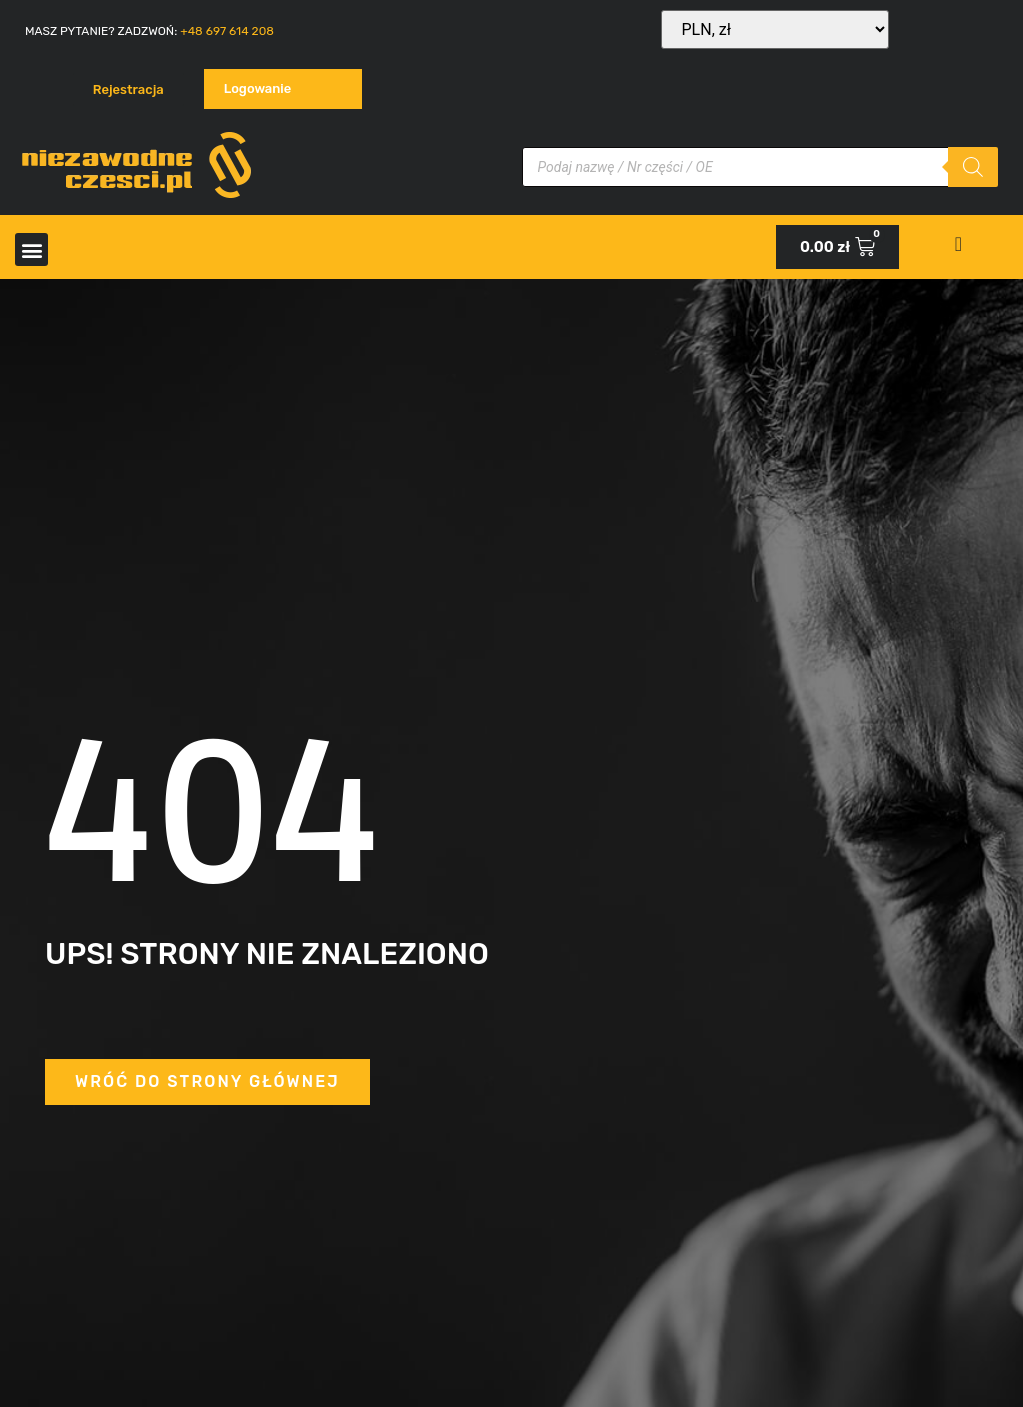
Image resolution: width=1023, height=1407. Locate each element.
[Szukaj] (973, 167)
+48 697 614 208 (227, 31)
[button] (31, 249)
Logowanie (258, 88)
